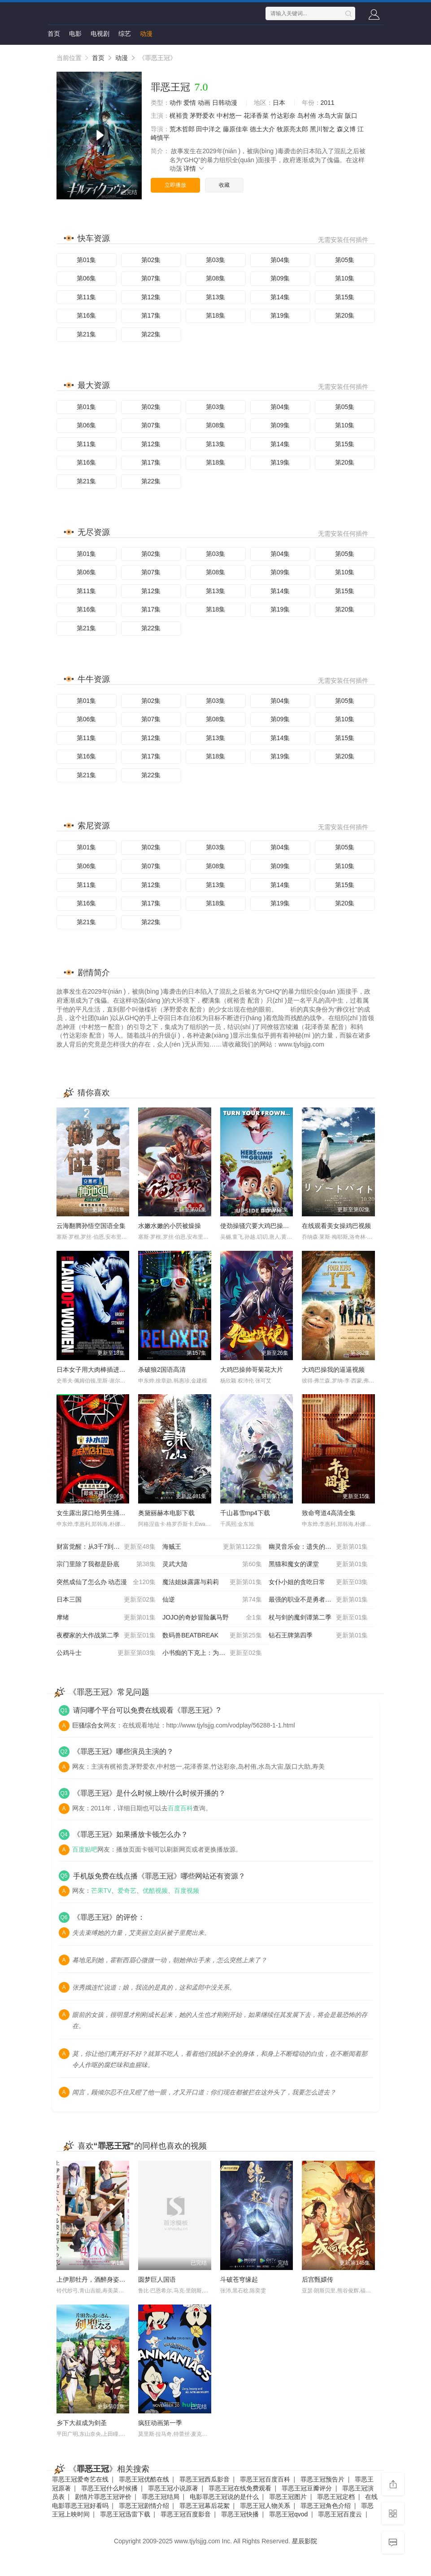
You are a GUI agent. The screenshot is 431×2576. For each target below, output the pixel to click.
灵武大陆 (212, 1564)
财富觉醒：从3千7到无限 (106, 1546)
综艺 (124, 33)
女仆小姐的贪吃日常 (318, 1582)
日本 (279, 102)
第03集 (216, 259)
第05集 (345, 259)
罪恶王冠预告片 (322, 2479)
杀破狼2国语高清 (162, 1369)
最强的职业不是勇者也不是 (318, 1599)
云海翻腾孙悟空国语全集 (91, 1225)
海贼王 (212, 1546)
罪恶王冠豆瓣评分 (307, 2488)
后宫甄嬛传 (317, 2279)
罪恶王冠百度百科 (265, 2479)
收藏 (224, 185)
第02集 (151, 259)
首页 (54, 33)
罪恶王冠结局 (160, 2496)
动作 (176, 102)
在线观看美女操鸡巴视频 (336, 1225)
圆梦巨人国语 (157, 2279)
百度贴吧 (84, 1849)
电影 (75, 33)
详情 (194, 168)
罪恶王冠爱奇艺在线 (80, 2479)
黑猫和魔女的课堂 (318, 1564)
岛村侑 (306, 115)
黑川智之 (322, 129)
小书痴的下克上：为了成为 (212, 1653)
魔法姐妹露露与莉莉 (212, 1582)
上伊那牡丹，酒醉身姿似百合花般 (104, 2279)
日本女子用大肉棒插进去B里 (96, 1369)
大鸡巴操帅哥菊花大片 (251, 1369)
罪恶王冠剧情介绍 (144, 2505)
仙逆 (212, 1599)
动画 (204, 102)
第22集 (151, 334)
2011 (328, 102)
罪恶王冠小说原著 (173, 2488)
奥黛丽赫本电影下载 (166, 1512)
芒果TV (101, 1890)
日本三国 (106, 1599)
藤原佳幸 (235, 129)
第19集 (280, 315)
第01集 (86, 259)
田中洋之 (208, 129)
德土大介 (262, 129)
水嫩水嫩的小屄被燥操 (169, 1225)
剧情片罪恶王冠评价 (103, 2496)
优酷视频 (155, 1890)
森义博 (346, 129)
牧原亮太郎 (292, 129)
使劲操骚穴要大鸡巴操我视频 (261, 1225)
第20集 (345, 315)
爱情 (189, 102)
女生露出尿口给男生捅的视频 (97, 1512)
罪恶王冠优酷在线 (144, 2479)
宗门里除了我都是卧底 (106, 1564)
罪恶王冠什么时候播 (109, 2488)
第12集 (151, 297)
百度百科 (180, 1808)
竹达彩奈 (283, 115)
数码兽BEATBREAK (212, 1635)
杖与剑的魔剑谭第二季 (318, 1617)
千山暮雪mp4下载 (245, 1512)
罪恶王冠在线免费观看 (240, 2488)
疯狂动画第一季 (160, 2422)
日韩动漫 (224, 102)
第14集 (280, 297)
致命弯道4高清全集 (329, 1512)
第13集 (216, 297)
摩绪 (106, 1617)
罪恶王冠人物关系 (265, 2505)
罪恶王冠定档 (336, 2496)
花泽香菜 (256, 115)
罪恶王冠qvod (288, 2514)
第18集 (216, 315)
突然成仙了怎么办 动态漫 (106, 1582)
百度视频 (186, 1890)
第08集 (216, 278)
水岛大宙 (330, 115)
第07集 (151, 278)
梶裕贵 (179, 115)
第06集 (86, 278)
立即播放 (175, 185)
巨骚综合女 (88, 1725)
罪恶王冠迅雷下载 (125, 2514)
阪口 (351, 115)
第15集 (345, 297)
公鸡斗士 (106, 1653)
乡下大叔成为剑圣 (82, 2422)
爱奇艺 (127, 1890)
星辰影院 (304, 2541)
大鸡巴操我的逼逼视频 (333, 1369)
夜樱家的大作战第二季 (106, 1635)
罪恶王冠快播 (240, 2514)
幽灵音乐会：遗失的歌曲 (318, 1546)
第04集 (280, 259)
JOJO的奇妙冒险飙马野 (212, 1617)
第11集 (86, 297)
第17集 (151, 315)
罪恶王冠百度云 (340, 2514)
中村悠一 (229, 115)
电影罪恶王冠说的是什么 (224, 2496)
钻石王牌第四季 (318, 1635)
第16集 (86, 315)
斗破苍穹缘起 (239, 2279)
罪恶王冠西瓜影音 (204, 2479)
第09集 (280, 278)
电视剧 (100, 33)
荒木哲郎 (182, 129)
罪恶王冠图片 (288, 2496)
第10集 (345, 278)
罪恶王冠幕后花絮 (204, 2505)
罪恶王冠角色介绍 (325, 2505)
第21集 (86, 334)
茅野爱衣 (202, 115)
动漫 (146, 33)
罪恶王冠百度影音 (186, 2514)
